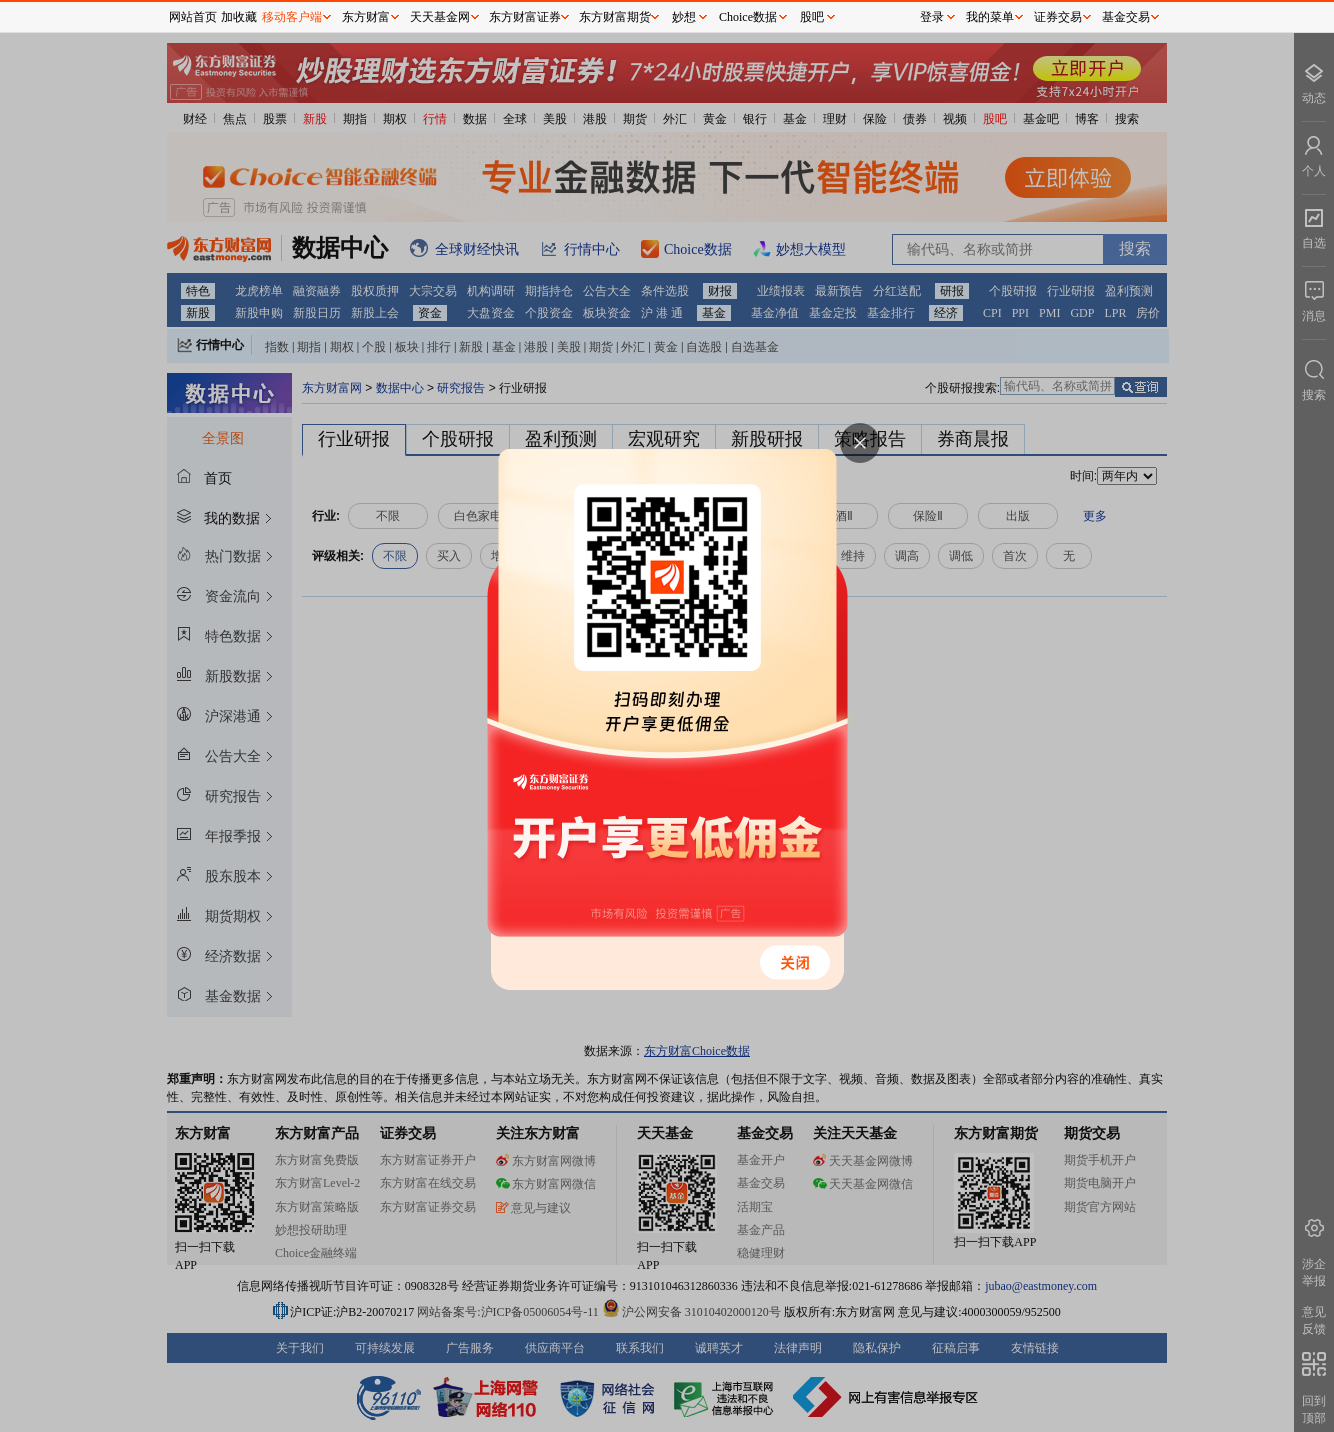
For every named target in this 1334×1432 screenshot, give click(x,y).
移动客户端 (292, 17)
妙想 (684, 17)
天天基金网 (440, 17)
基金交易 (1126, 17)
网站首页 (193, 17)
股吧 (812, 17)
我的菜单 (990, 17)
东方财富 (366, 17)
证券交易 (1058, 17)
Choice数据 (748, 17)
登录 (932, 17)
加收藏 (239, 17)
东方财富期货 (615, 17)
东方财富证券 (525, 17)
